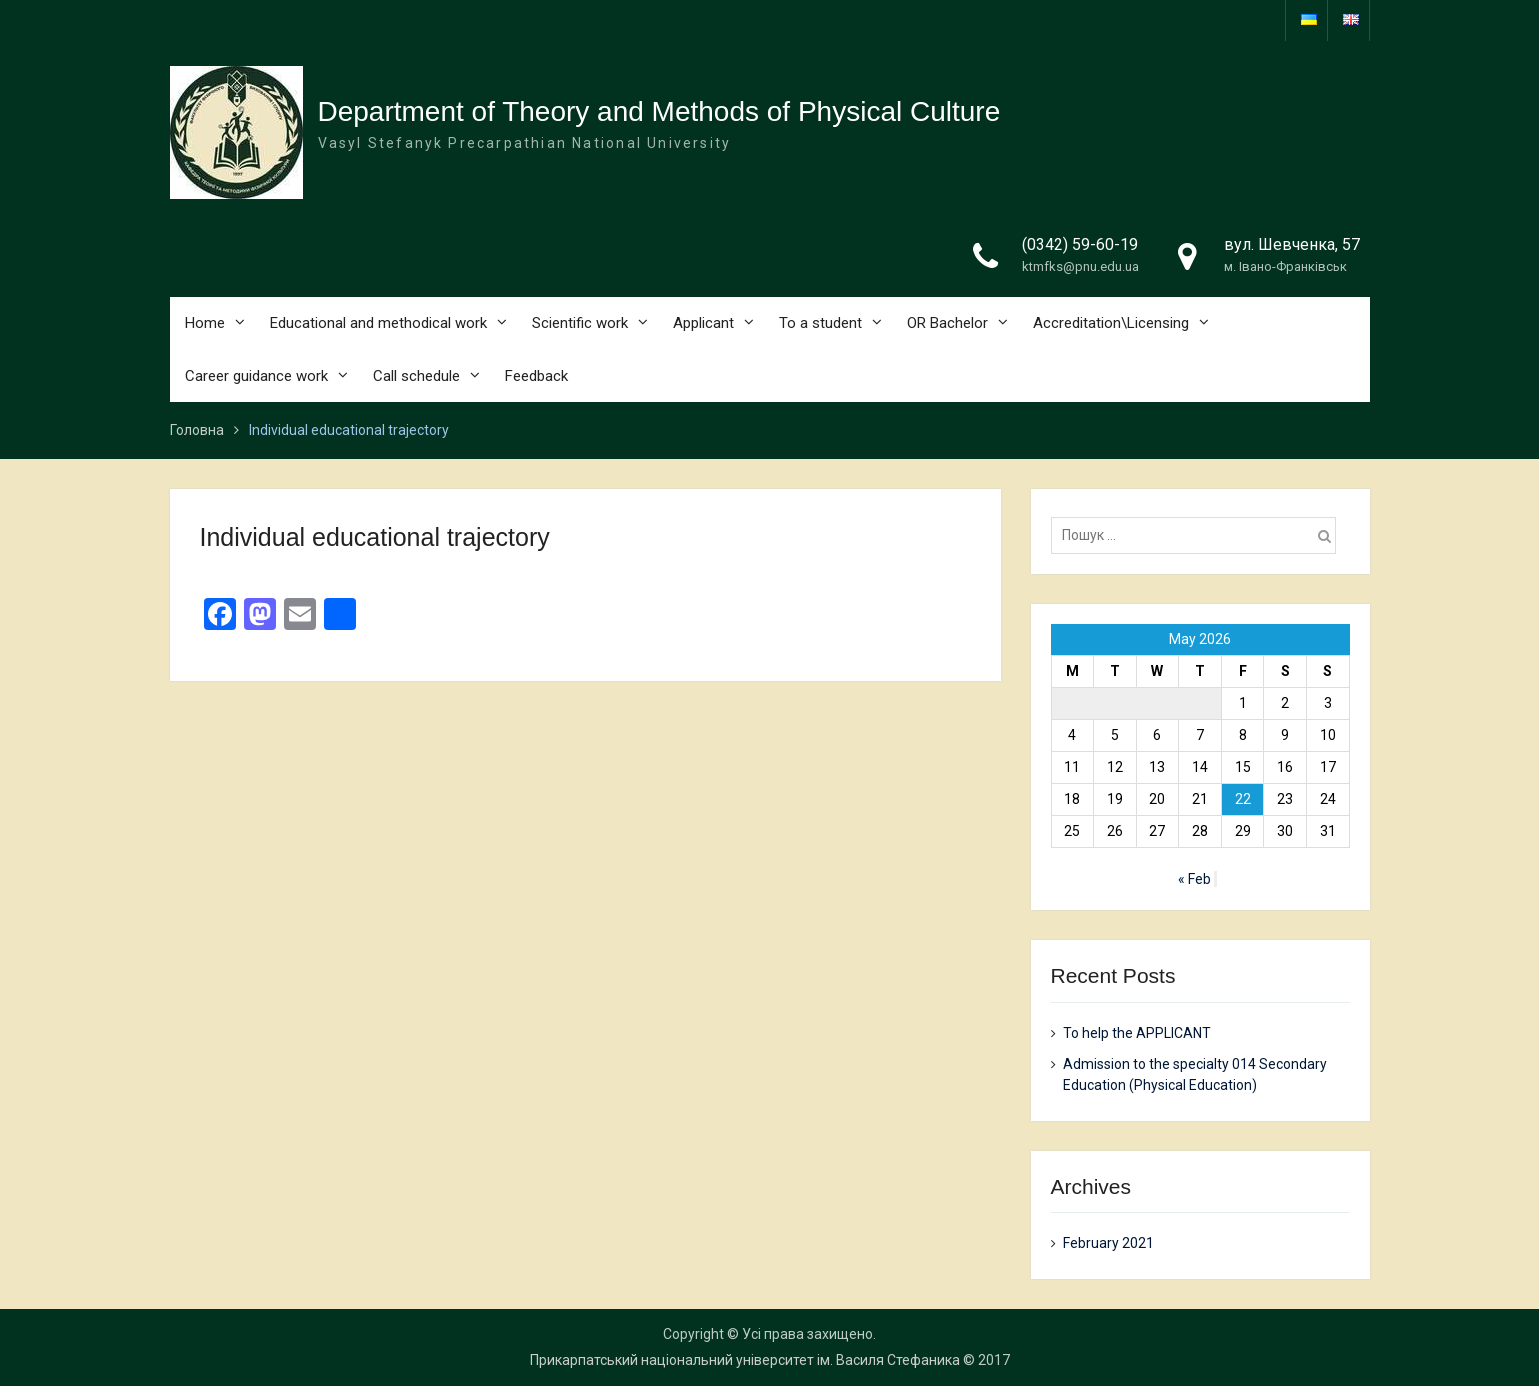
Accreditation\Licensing (1111, 323)
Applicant (703, 323)
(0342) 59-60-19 (1080, 244)
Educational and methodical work (378, 323)
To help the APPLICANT (1137, 1033)
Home (205, 323)
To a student (820, 323)
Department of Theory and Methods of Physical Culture (659, 111)
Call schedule (416, 376)
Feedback (536, 376)
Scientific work (580, 323)
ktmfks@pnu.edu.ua (1080, 266)
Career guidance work (256, 376)
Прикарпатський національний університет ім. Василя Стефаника (745, 1360)
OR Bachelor (947, 323)
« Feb (1194, 879)
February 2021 (1108, 1243)
